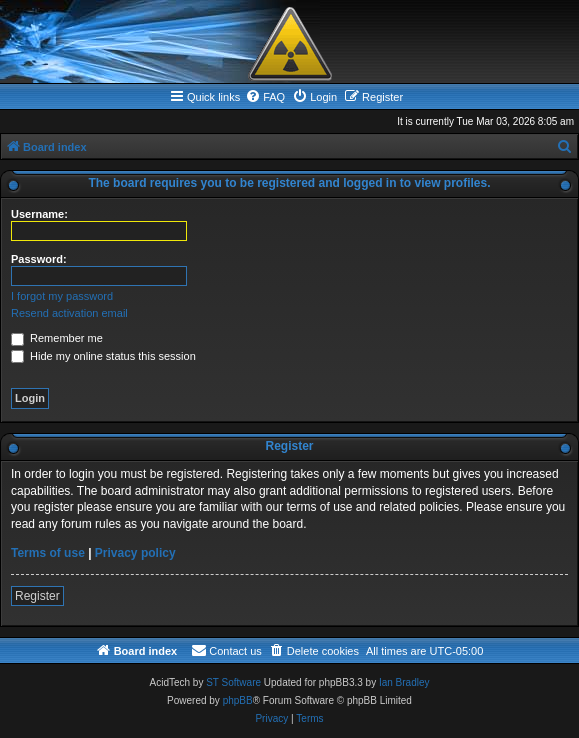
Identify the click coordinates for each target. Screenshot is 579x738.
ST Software (233, 682)
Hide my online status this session (103, 356)
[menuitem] (265, 97)
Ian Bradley (404, 682)
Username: (39, 214)
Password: (39, 259)
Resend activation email (69, 313)
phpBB (238, 700)
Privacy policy (135, 553)
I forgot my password (62, 296)
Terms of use (48, 553)
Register (37, 596)
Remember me (57, 338)
